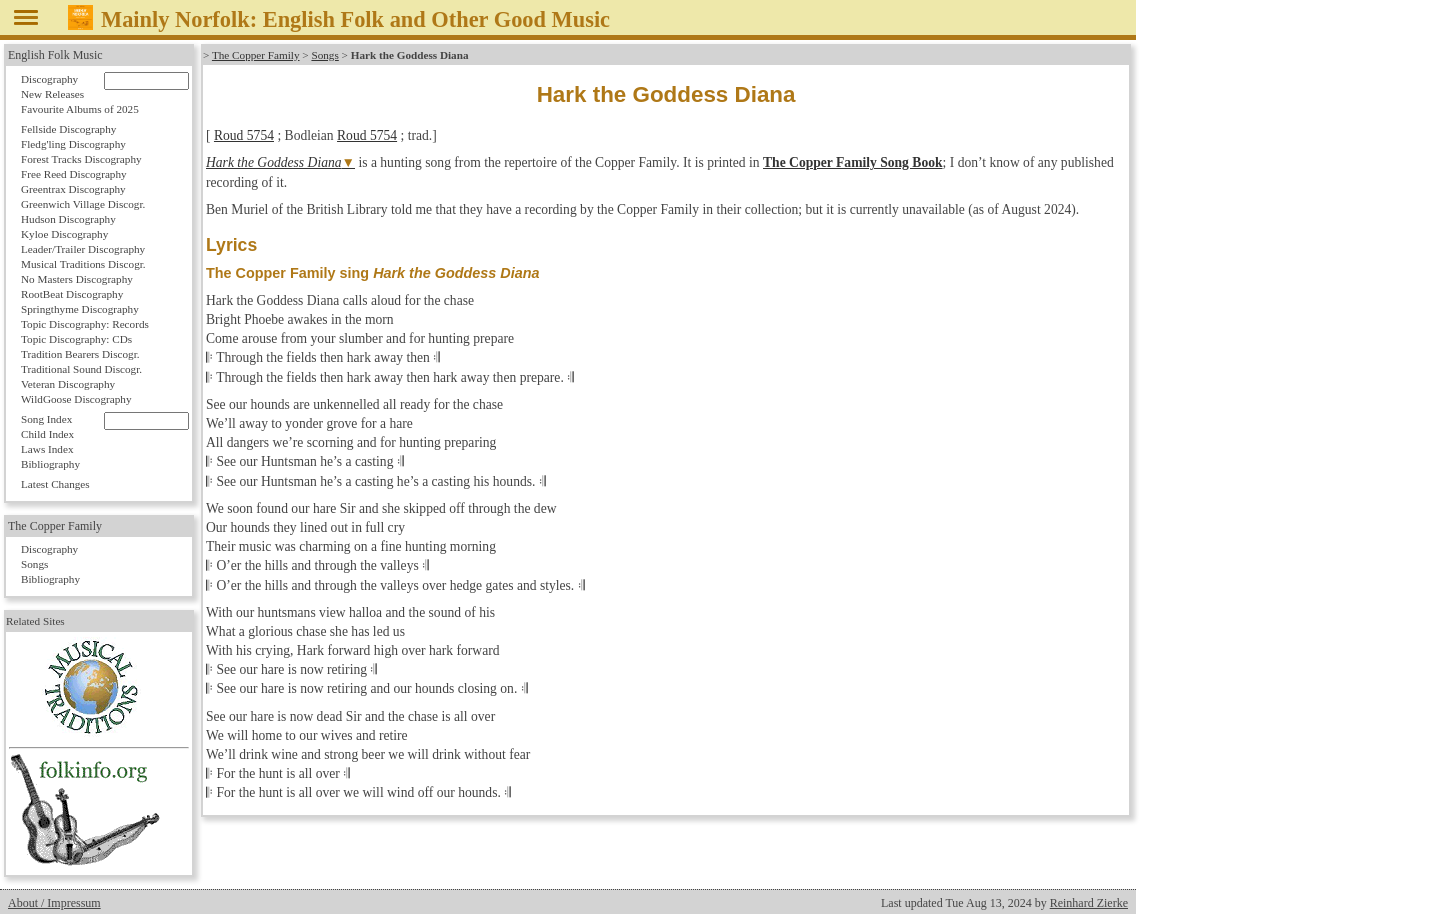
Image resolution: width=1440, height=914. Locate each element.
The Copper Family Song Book (853, 162)
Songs (324, 55)
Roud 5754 (244, 135)
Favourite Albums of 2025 (80, 109)
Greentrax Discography (73, 189)
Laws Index (47, 449)
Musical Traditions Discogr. (83, 264)
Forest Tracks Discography (81, 159)
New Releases (52, 94)
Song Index (46, 419)
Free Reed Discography (74, 174)
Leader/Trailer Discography (83, 249)
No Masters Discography (77, 279)
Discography (49, 79)
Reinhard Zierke (1089, 903)
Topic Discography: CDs (76, 339)
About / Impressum (54, 903)
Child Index (47, 434)
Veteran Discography (68, 384)
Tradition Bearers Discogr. (80, 354)
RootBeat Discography (72, 294)
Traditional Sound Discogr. (81, 369)
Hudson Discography (68, 219)
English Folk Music (55, 55)
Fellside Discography (68, 129)
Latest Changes (55, 484)
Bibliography (50, 464)
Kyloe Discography (64, 234)
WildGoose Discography (76, 399)
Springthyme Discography (80, 309)
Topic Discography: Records (85, 324)
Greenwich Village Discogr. (83, 204)
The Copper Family (256, 55)
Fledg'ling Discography (73, 144)
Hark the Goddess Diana (274, 162)
